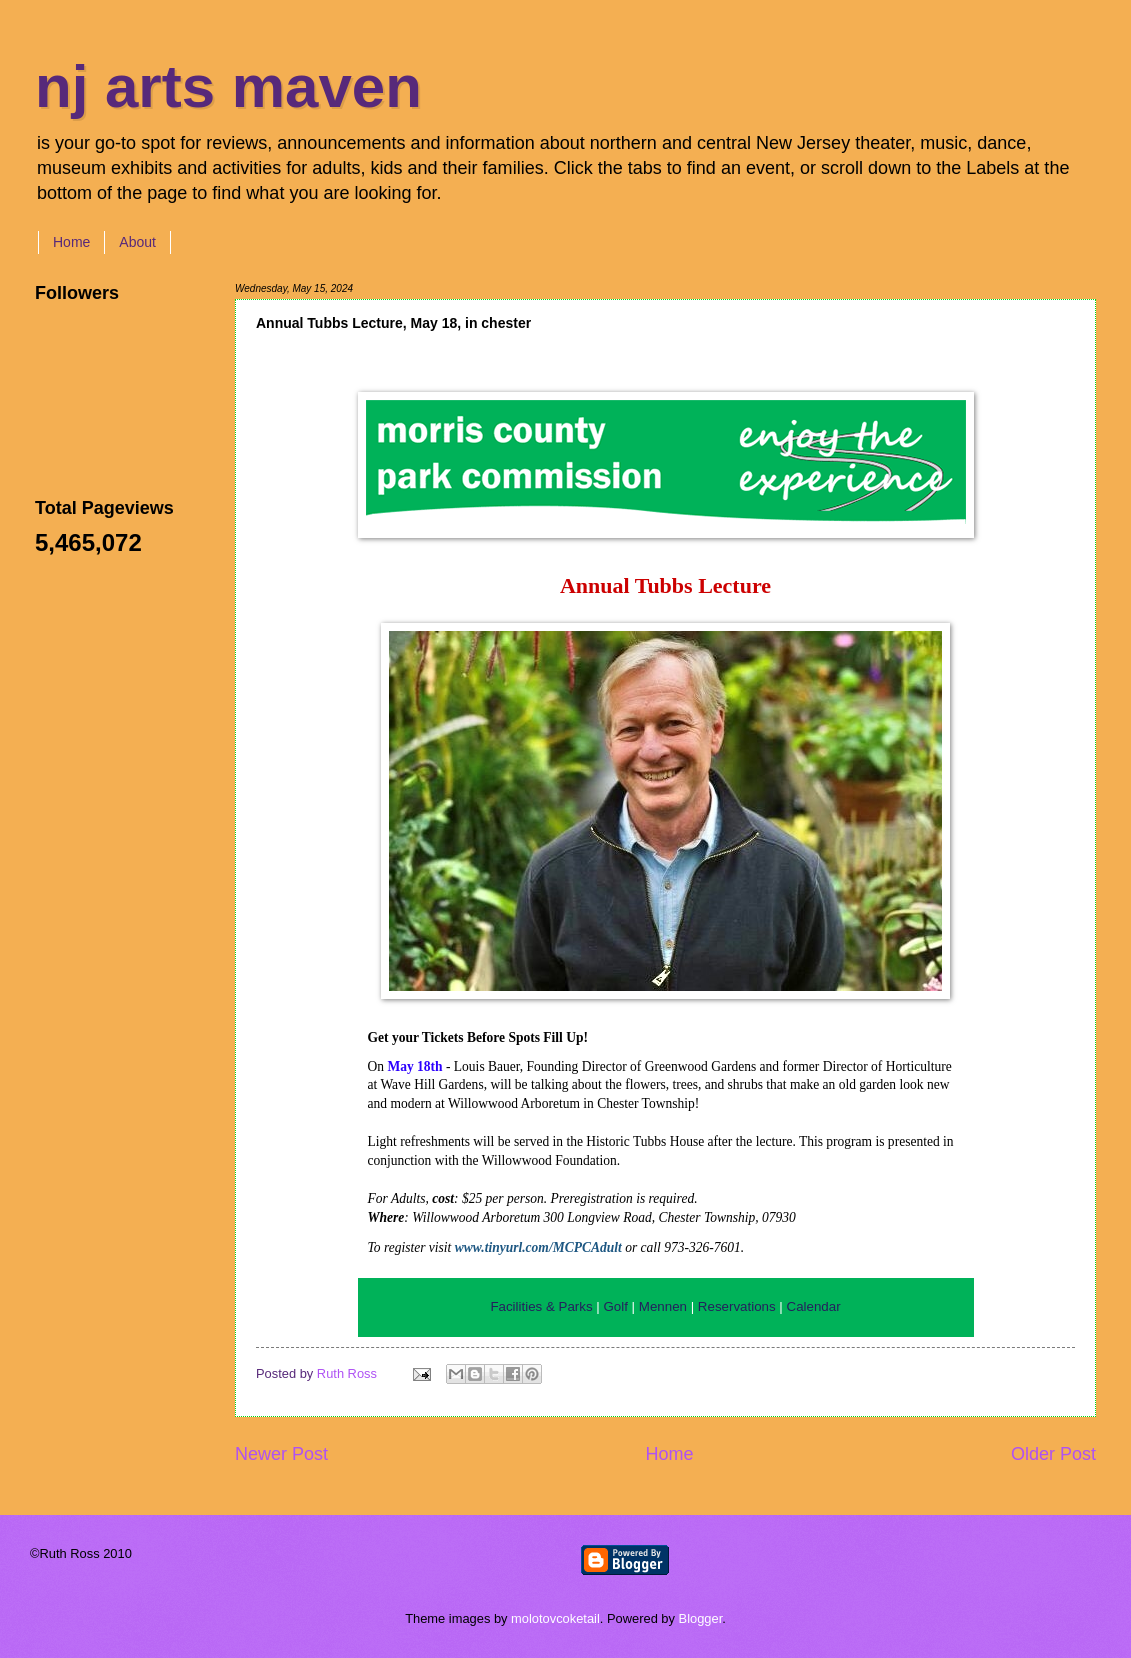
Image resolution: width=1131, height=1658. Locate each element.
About (137, 242)
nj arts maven (228, 86)
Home (71, 242)
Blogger (701, 1618)
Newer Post (281, 1454)
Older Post (1053, 1454)
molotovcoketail (555, 1618)
